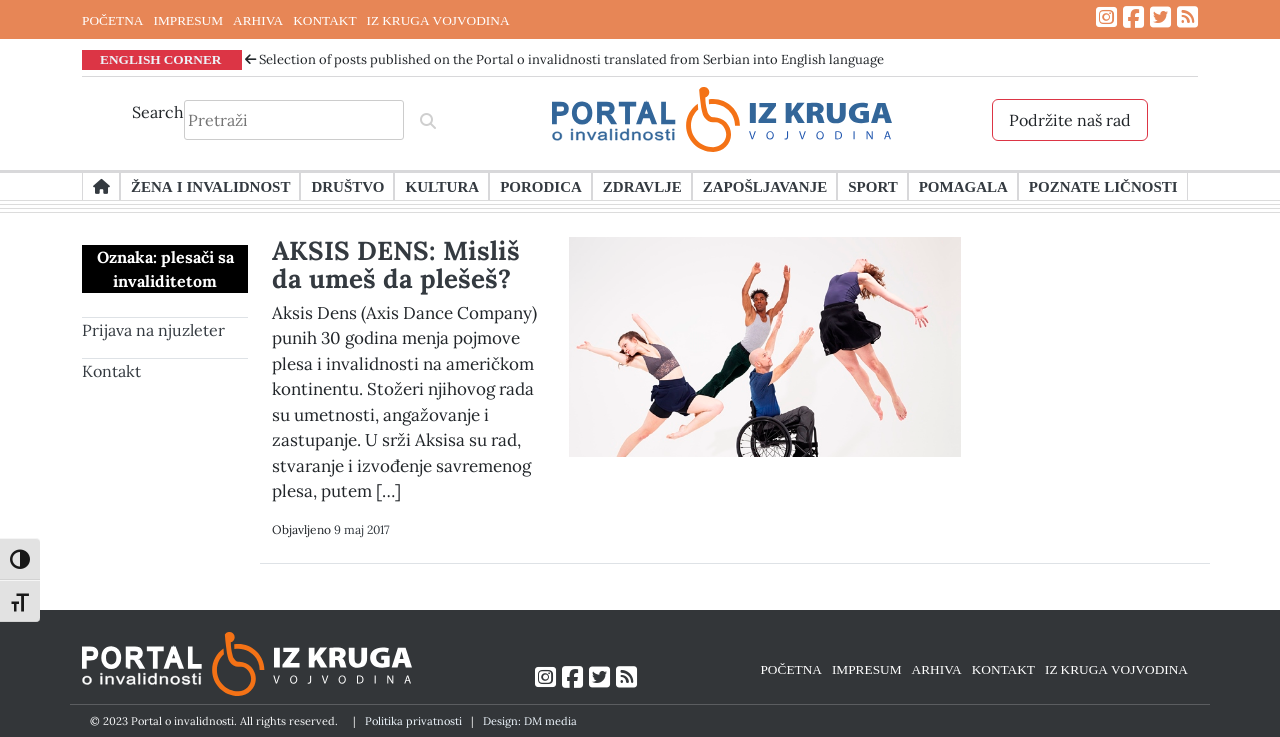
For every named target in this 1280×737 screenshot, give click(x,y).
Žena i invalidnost (210, 186)
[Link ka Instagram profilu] (1106, 17)
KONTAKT (324, 20)
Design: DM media (530, 721)
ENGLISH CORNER (161, 59)
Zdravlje (642, 186)
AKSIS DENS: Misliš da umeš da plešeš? (396, 264)
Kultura (442, 186)
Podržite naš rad (1070, 120)
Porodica (541, 186)
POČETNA (112, 20)
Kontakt (111, 371)
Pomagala (963, 186)
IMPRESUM (188, 20)
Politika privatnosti (413, 721)
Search (158, 112)
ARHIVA (258, 20)
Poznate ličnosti (1103, 186)
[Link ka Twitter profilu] (1160, 17)
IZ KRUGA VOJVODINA (438, 20)
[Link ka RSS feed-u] (1187, 17)
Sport (872, 186)
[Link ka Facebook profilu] (1133, 17)
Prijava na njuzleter (153, 330)
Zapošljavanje (765, 186)
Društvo (347, 186)
